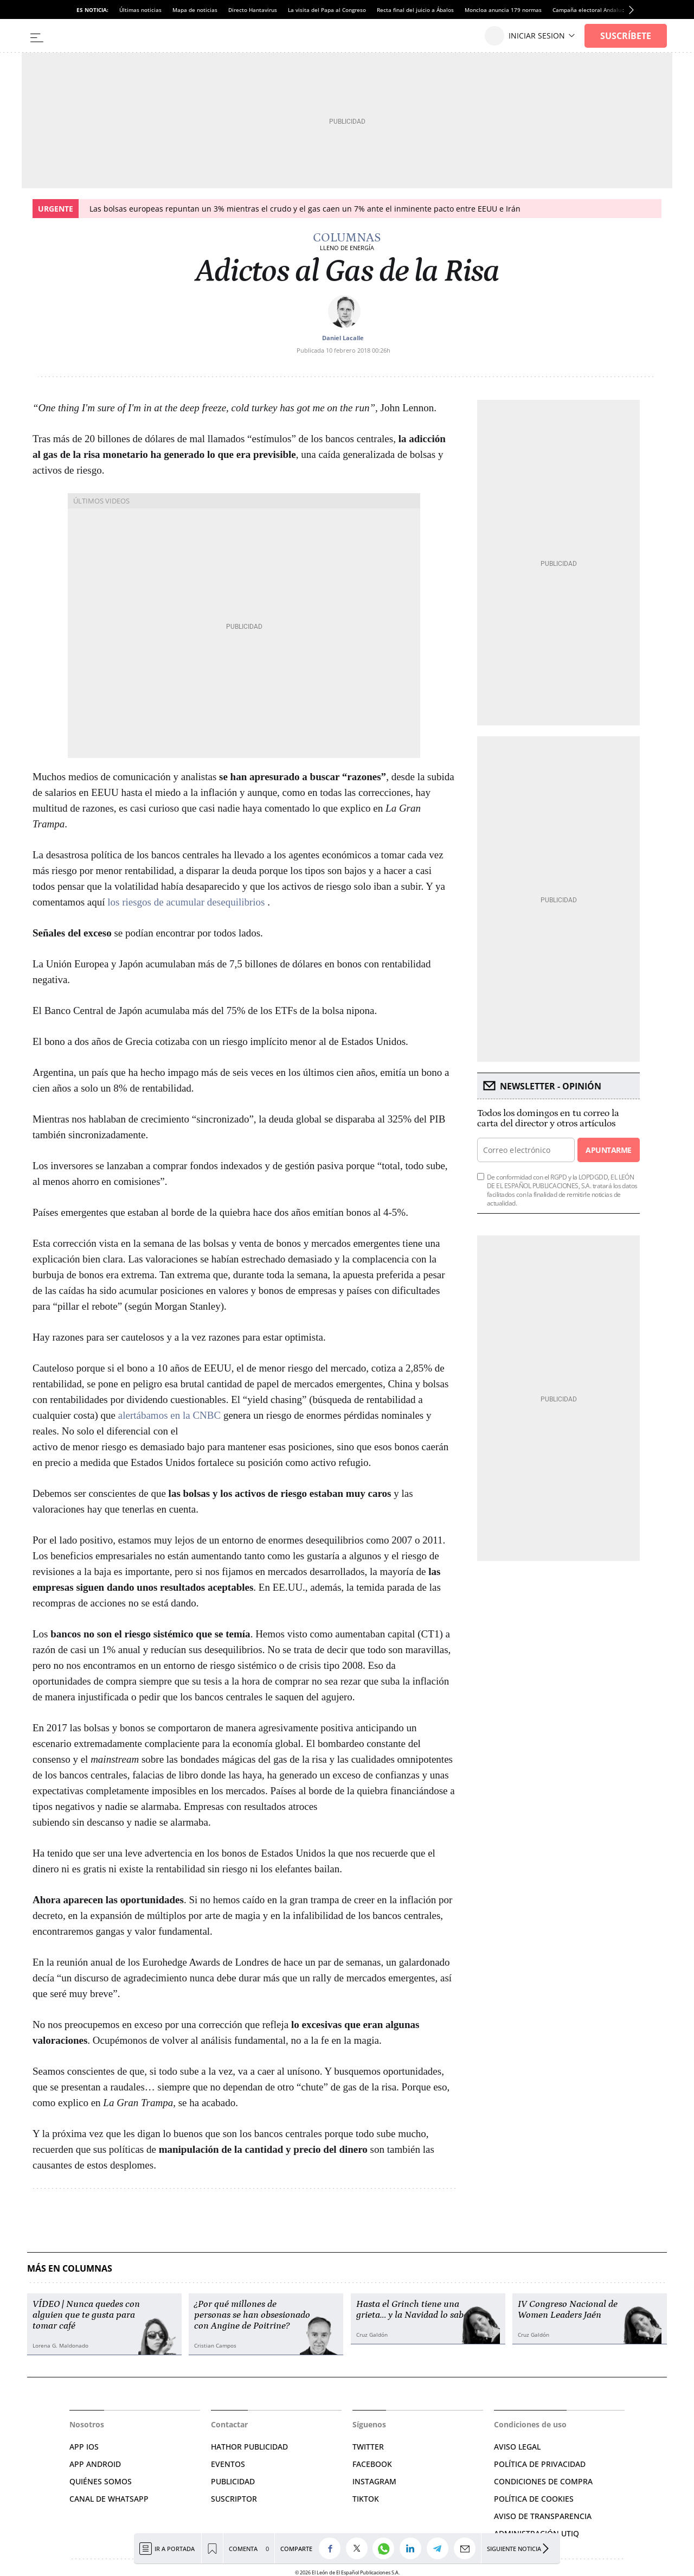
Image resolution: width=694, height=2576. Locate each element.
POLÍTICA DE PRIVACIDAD (540, 2464)
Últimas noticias (140, 10)
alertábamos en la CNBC (169, 1415)
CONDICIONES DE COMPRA (543, 2481)
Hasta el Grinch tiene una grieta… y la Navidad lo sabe (412, 2309)
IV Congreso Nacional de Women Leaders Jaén (568, 2309)
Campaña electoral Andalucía (590, 10)
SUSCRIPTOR (234, 2499)
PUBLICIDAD (233, 2481)
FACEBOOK (372, 2464)
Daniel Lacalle (343, 338)
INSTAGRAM (374, 2481)
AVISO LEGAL (517, 2446)
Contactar (229, 2424)
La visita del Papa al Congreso (327, 10)
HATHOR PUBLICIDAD (249, 2446)
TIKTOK (365, 2499)
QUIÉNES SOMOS (100, 2481)
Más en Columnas (69, 2268)
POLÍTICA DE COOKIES (534, 2499)
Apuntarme (608, 1150)
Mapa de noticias (194, 10)
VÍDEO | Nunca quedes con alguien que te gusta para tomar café (86, 2315)
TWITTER (368, 2446)
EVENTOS (228, 2464)
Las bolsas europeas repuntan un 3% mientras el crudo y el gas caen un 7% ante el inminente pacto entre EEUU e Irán (304, 208)
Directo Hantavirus (252, 10)
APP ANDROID (95, 2464)
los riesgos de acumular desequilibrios (186, 902)
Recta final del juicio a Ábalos (415, 10)
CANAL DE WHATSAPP (109, 2499)
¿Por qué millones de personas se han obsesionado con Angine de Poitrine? (252, 2315)
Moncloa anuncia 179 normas (503, 10)
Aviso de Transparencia (543, 2516)
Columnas (347, 237)
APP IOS (84, 2446)
